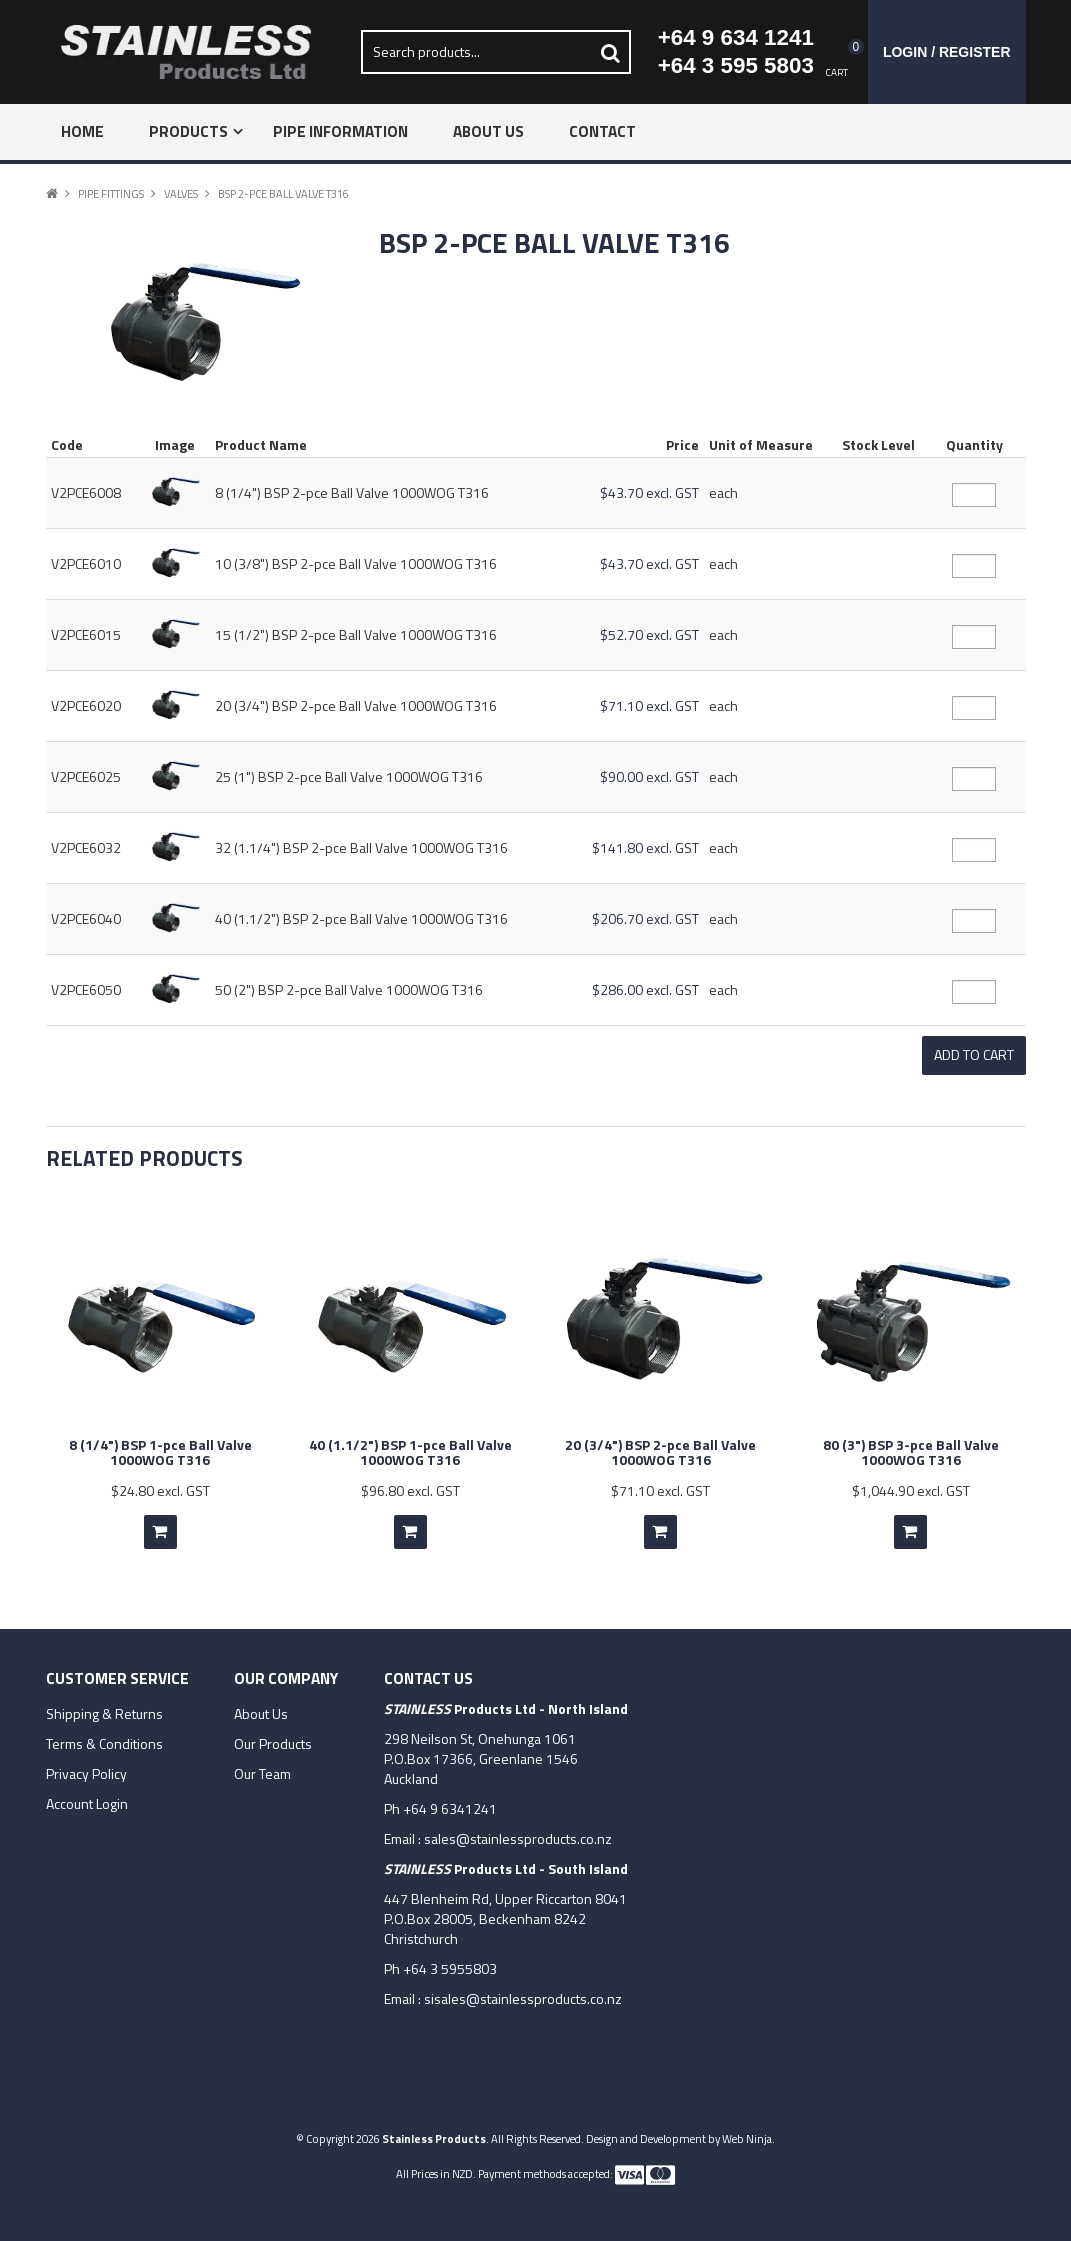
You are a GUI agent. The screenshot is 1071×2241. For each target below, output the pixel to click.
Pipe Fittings (111, 193)
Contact (602, 131)
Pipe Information (340, 131)
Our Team (262, 1771)
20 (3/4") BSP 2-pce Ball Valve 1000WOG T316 (356, 705)
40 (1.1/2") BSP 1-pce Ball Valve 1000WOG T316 (410, 1449)
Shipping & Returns (104, 1711)
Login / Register (947, 52)
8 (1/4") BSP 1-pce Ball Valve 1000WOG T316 (160, 1449)
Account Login (87, 1801)
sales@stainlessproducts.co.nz (518, 1835)
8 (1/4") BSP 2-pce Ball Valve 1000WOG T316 (352, 492)
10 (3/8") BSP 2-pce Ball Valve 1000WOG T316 (356, 563)
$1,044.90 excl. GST (911, 1487)
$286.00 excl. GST (645, 989)
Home (82, 131)
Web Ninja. (748, 2135)
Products (188, 131)
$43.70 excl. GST (649, 492)
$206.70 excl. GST (645, 918)
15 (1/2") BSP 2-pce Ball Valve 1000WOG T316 (356, 634)
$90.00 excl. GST (649, 776)
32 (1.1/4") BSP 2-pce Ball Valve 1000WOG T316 (361, 847)
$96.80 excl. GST (410, 1487)
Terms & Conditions (104, 1741)
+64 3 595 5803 (736, 65)
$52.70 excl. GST (649, 634)
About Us (488, 131)
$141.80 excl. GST (645, 847)
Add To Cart (160, 1529)
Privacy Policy (86, 1771)
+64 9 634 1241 (736, 37)
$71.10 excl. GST (649, 705)
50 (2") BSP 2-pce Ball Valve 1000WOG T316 (349, 989)
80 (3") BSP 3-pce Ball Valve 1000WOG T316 (911, 1449)
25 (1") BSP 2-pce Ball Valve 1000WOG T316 (349, 776)
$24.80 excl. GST (160, 1487)
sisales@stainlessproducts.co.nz (523, 1995)
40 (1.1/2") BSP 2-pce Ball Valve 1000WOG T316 (361, 918)
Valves (181, 193)
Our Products (273, 1741)
